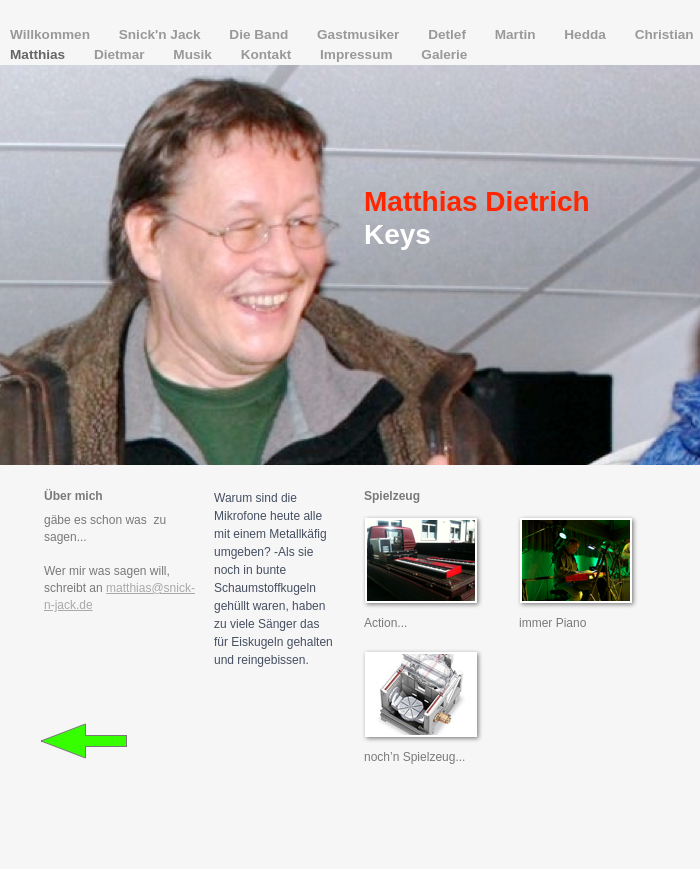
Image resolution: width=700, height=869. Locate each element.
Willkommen (52, 34)
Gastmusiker (360, 34)
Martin (517, 34)
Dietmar (121, 54)
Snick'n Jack (162, 34)
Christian (664, 34)
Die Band (260, 34)
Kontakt (268, 54)
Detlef (449, 34)
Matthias (39, 54)
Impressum (358, 54)
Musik (194, 54)
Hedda (586, 34)
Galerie (444, 54)
